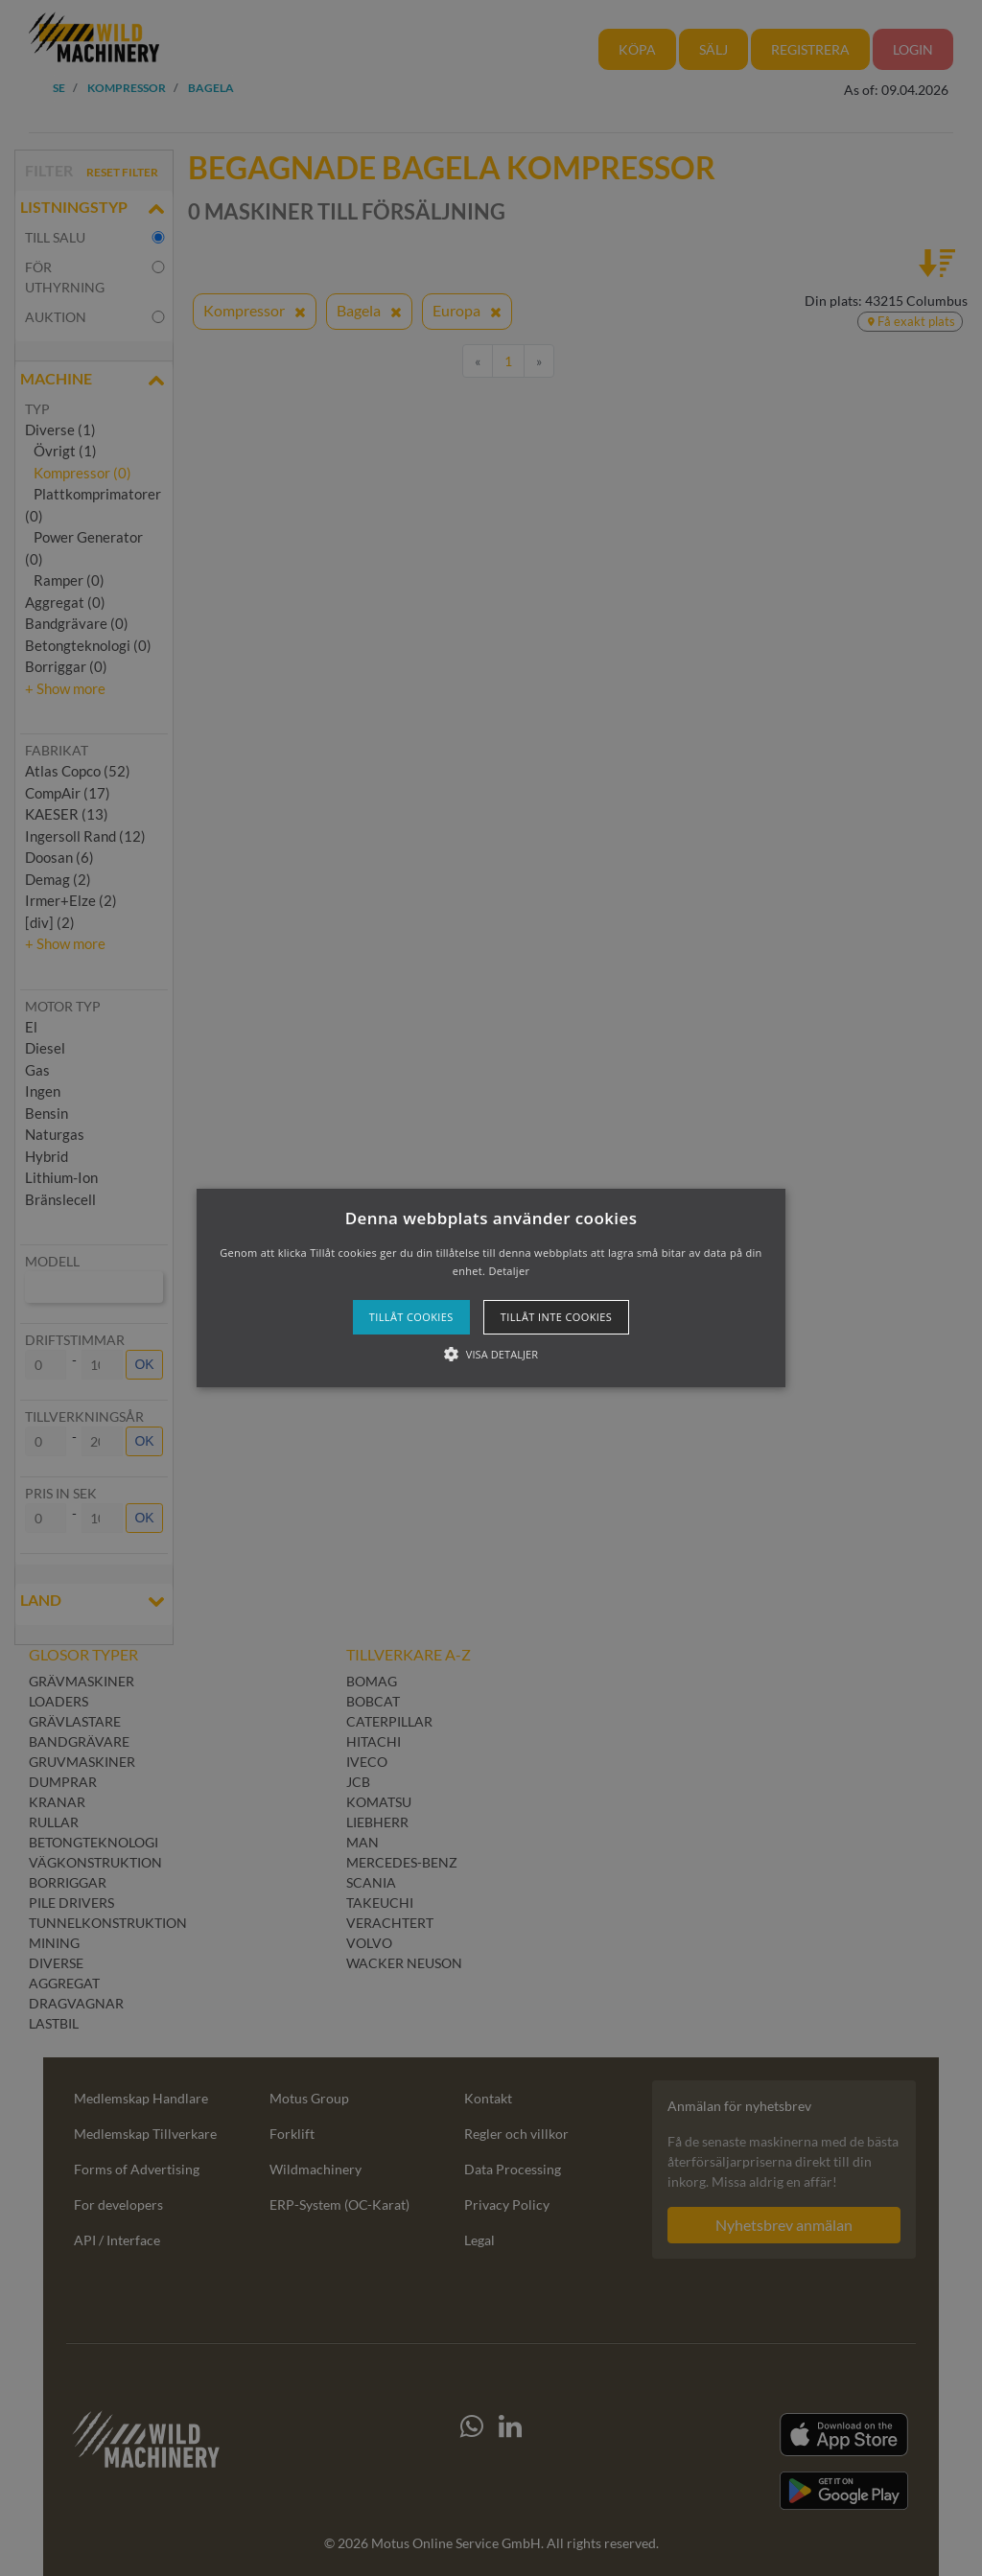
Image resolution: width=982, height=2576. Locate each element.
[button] (491, 1288)
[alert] (491, 1288)
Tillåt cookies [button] (411, 1317)
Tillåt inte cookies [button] (556, 1317)
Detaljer (508, 1271)
